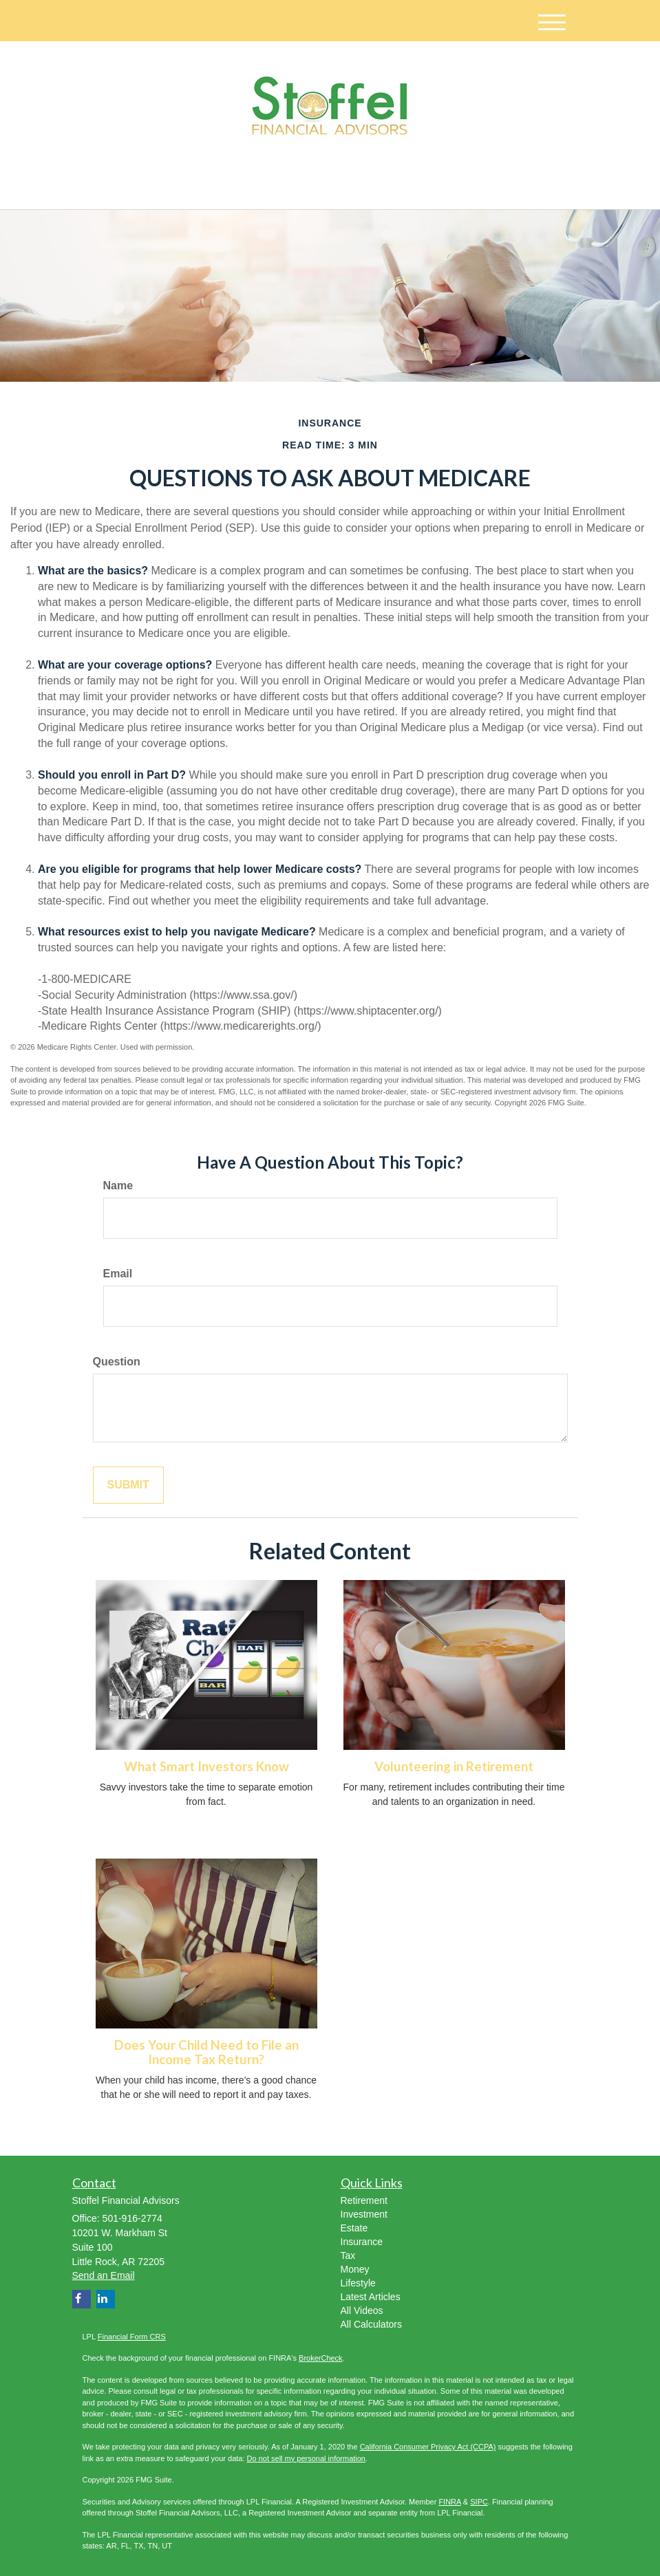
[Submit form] (128, 1485)
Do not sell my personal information (306, 2458)
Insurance (362, 2241)
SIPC (479, 2502)
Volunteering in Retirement (453, 1766)
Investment (364, 2214)
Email (118, 1273)
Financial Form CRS (132, 2337)
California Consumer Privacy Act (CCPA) (428, 2447)
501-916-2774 (449, 186)
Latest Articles (371, 2296)
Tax (348, 2255)
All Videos (362, 2310)
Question (116, 1361)
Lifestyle (358, 2282)
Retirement (364, 2200)
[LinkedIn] (199, 187)
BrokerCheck (321, 2358)
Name (118, 1185)
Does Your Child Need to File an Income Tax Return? (206, 2052)
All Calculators (371, 2324)
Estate (354, 2227)
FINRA (449, 2502)
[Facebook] (218, 187)
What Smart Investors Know (206, 1766)
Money (355, 2269)
